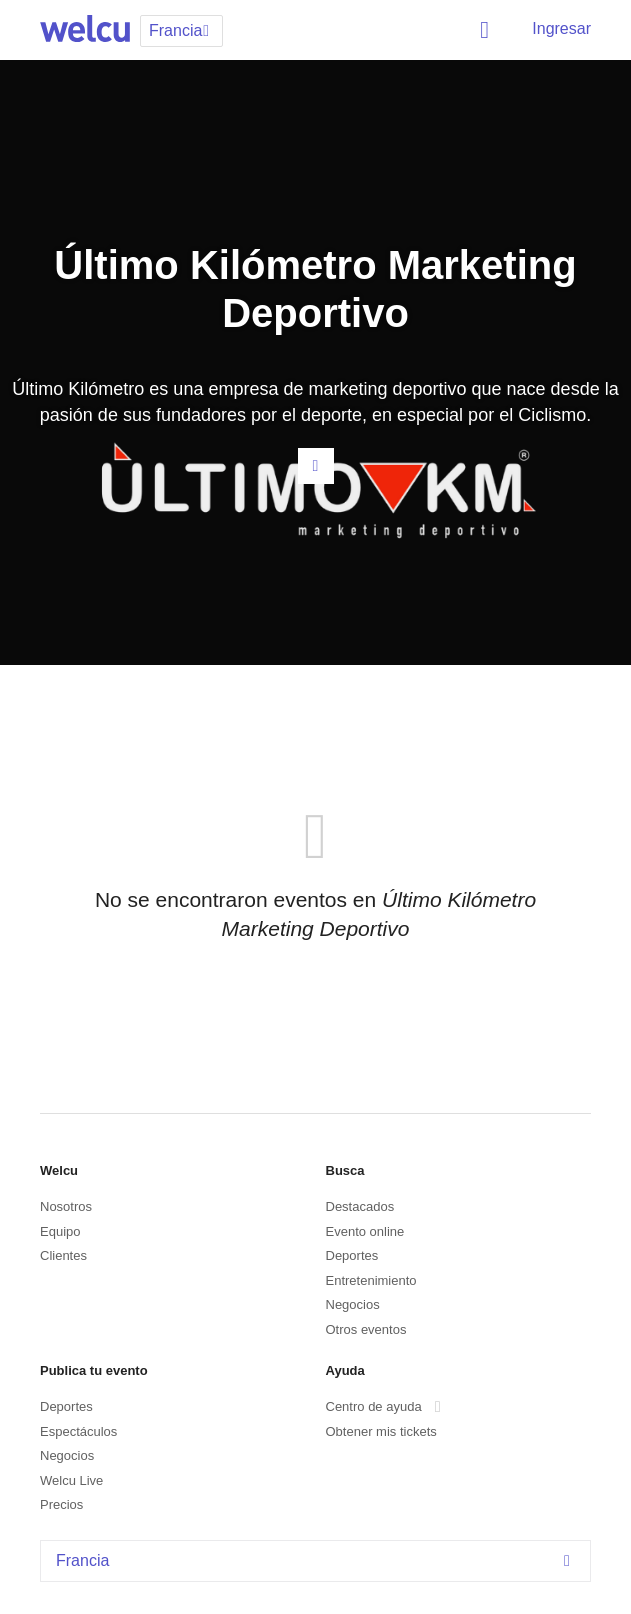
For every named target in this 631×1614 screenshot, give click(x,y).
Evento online (365, 1231)
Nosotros (66, 1206)
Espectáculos (78, 1431)
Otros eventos (366, 1329)
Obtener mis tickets (381, 1431)
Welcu (85, 30)
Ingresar (561, 28)
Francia (318, 1560)
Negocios (353, 1304)
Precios (61, 1504)
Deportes (352, 1255)
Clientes (63, 1255)
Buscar (488, 30)
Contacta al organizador (316, 466)
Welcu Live (71, 1480)
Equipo (60, 1231)
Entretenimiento (371, 1280)
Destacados (360, 1206)
